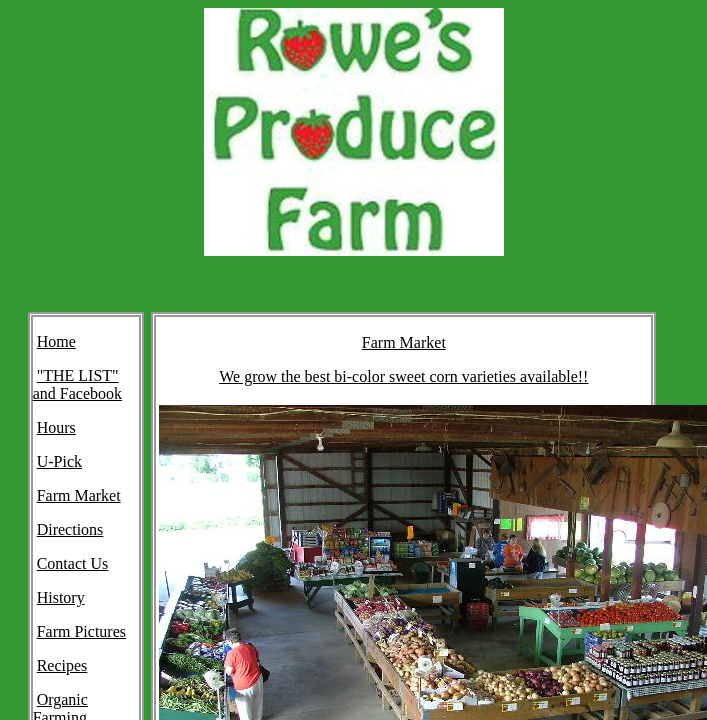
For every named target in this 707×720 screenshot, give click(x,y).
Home (56, 341)
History (61, 597)
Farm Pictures (81, 631)
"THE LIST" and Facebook (77, 384)
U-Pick (59, 461)
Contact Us (73, 563)
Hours (56, 427)
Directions (70, 529)
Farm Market (79, 495)
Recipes (62, 665)
